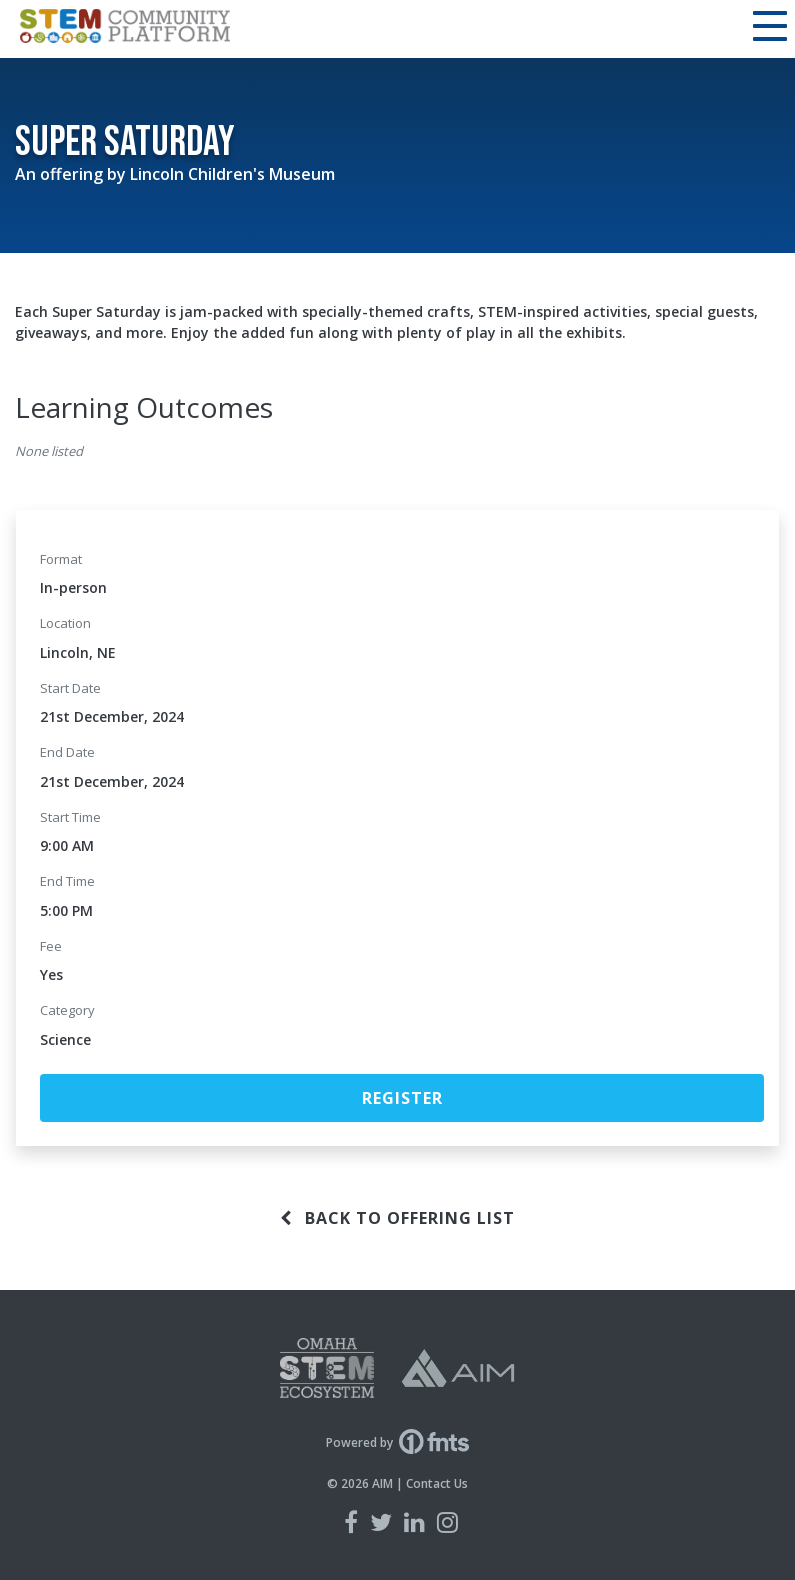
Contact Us (437, 1483)
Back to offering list (397, 1218)
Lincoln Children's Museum (232, 174)
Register (402, 1098)
